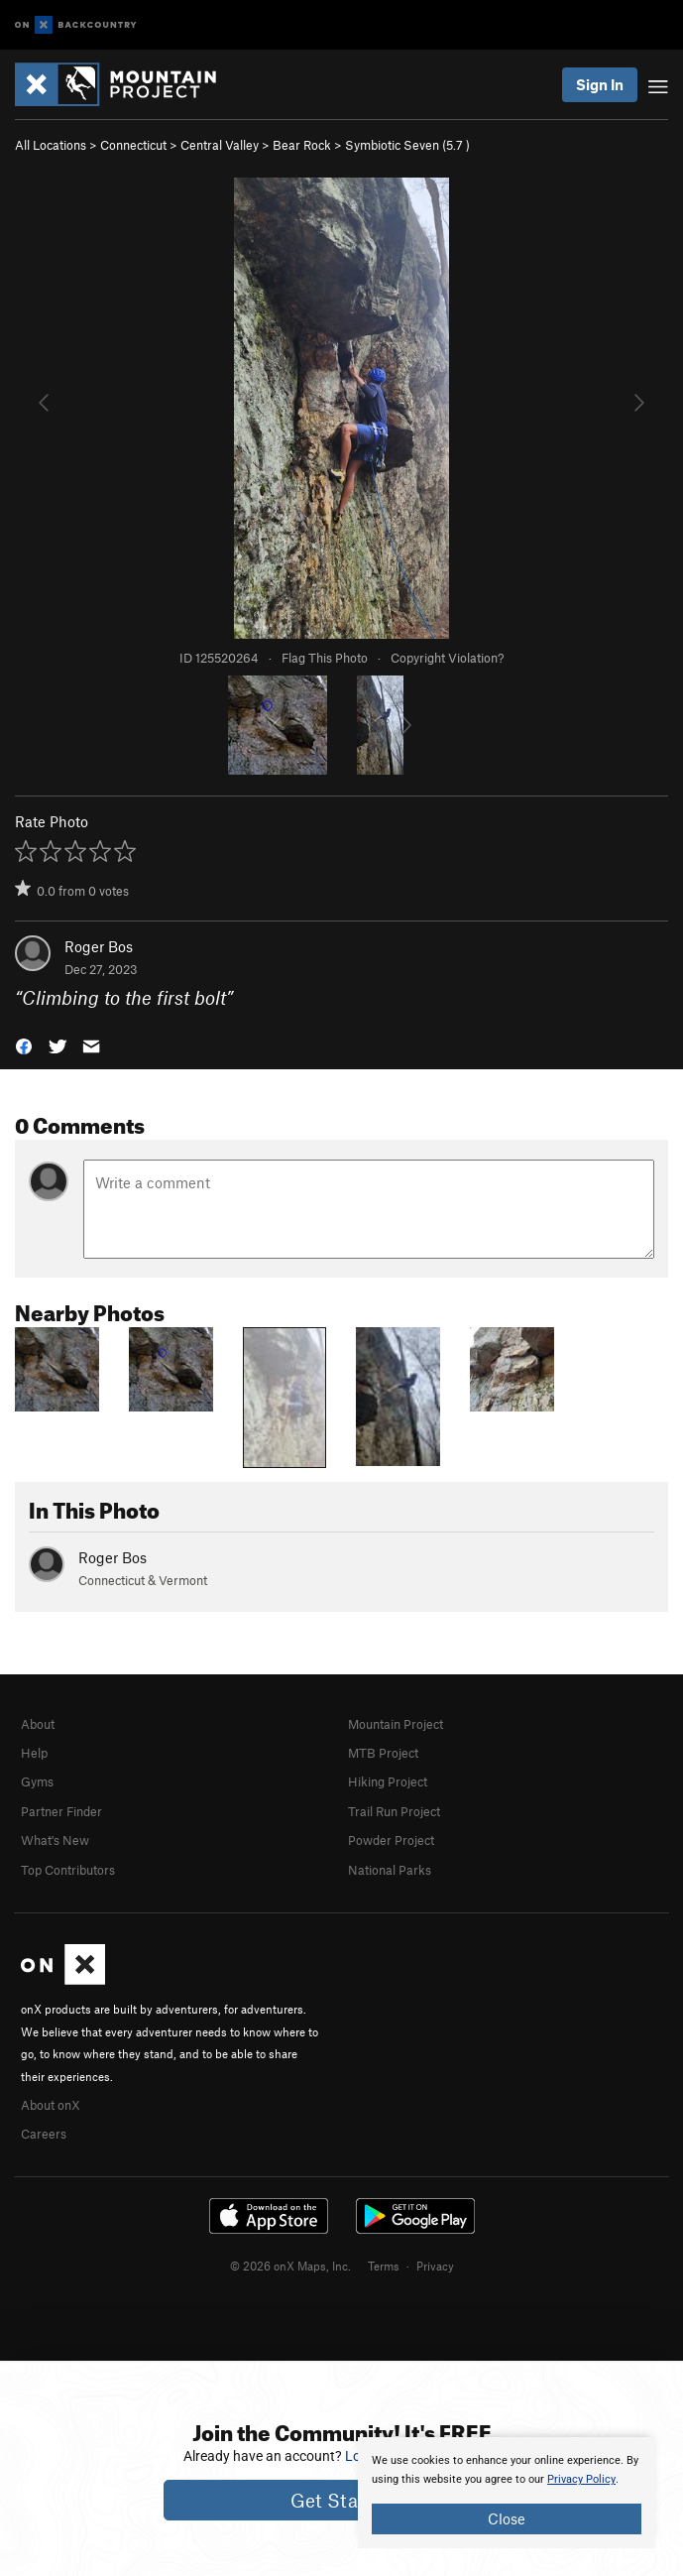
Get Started (341, 2500)
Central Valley (219, 145)
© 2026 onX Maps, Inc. (290, 2265)
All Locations (50, 145)
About (38, 1724)
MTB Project (383, 1753)
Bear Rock (302, 145)
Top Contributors (68, 1870)
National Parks (389, 1870)
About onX (50, 2105)
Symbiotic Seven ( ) (407, 145)
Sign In (600, 84)
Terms (383, 2265)
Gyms (37, 1781)
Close (506, 2518)
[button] (24, 1044)
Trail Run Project (394, 1811)
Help (34, 1753)
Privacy (435, 2265)
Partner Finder (61, 1811)
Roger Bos (98, 946)
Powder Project (391, 1840)
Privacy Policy (581, 2479)
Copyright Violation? (447, 658)
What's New (55, 1840)
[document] (506, 2492)
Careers (43, 2134)
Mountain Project (395, 1724)
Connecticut (133, 145)
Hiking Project (387, 1781)
